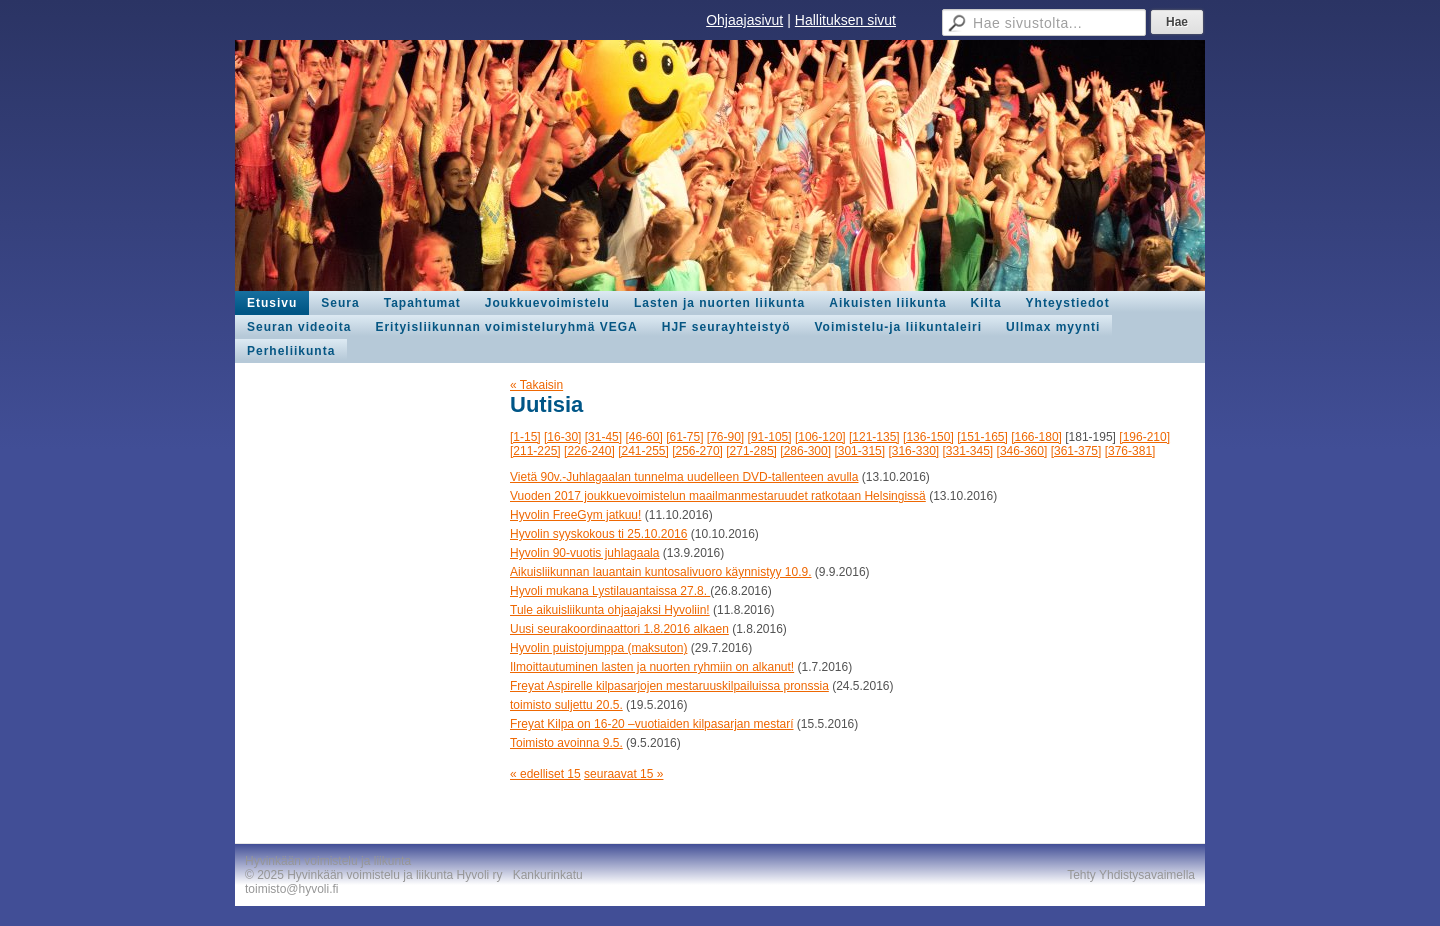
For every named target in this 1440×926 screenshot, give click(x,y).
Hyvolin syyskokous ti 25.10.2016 (598, 534)
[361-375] (1076, 451)
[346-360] (1022, 451)
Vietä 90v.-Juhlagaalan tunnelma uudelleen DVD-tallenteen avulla (684, 477)
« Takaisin (536, 385)
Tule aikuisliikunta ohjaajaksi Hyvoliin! (610, 610)
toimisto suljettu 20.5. (566, 705)
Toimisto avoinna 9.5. (566, 743)
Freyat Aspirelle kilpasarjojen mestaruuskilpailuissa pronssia (669, 686)
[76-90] (725, 437)
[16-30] (562, 437)
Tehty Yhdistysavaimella (1131, 875)
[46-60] (643, 437)
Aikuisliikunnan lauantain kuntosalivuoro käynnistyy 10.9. (661, 572)
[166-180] (1036, 437)
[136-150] (928, 437)
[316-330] (913, 451)
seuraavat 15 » (623, 774)
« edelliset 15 (545, 774)
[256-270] (697, 451)
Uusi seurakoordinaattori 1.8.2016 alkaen (619, 629)
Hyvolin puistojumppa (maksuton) (598, 648)
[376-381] (1130, 451)
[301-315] (859, 451)
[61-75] (684, 437)
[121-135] (874, 437)
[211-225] (535, 451)
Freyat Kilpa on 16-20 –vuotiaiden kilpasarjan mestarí (652, 724)
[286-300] (805, 451)
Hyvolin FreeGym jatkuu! (575, 515)
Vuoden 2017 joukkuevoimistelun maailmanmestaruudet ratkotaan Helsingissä (718, 496)
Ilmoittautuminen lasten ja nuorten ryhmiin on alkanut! (652, 667)
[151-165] (982, 437)
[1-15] (525, 437)
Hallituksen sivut (845, 20)
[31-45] (603, 437)
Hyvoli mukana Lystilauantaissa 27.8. (610, 591)
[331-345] (968, 451)
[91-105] (770, 437)
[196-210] (1144, 437)
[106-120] (820, 437)
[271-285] (751, 451)
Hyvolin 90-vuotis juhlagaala (584, 553)
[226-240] (589, 451)
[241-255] (643, 451)
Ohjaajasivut (744, 20)
